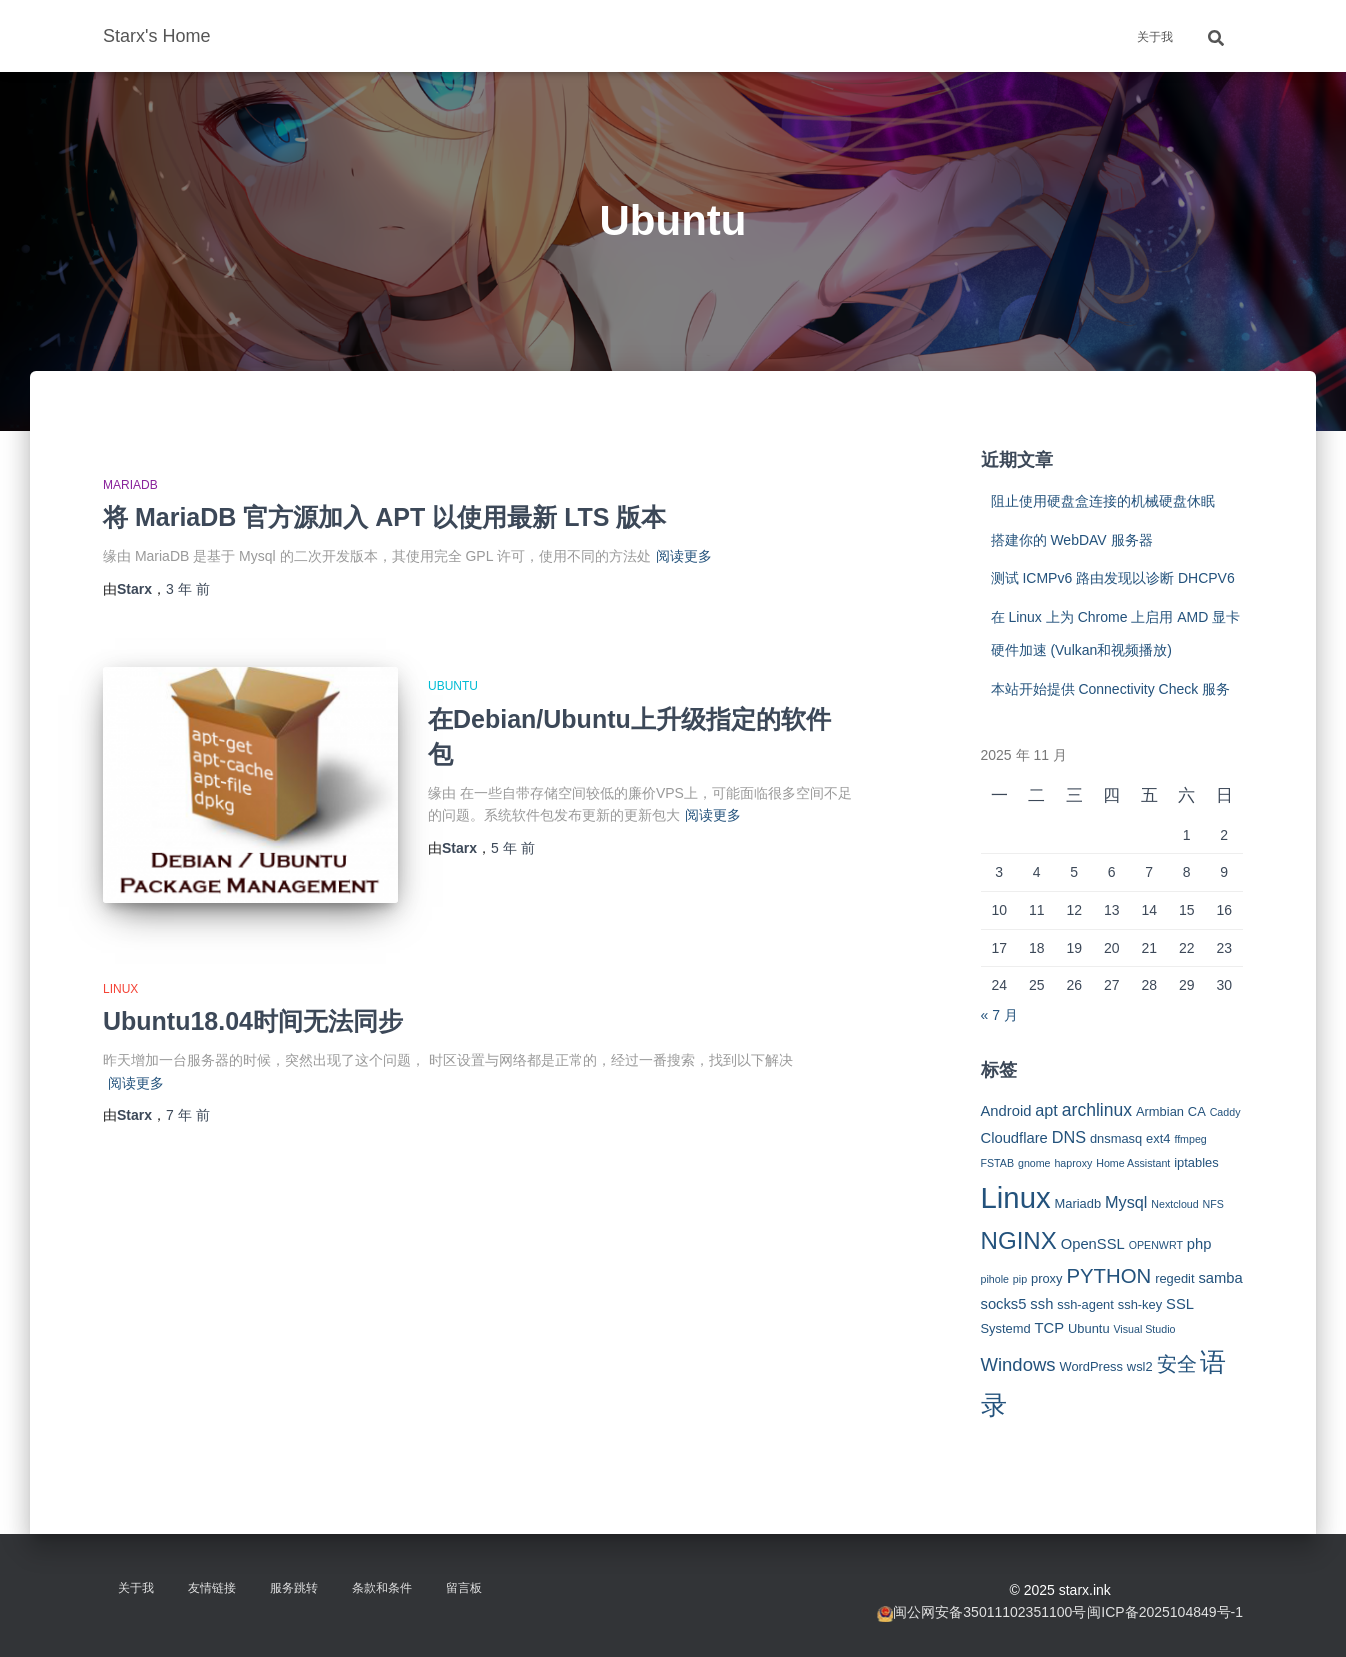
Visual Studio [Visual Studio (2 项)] (1144, 1329)
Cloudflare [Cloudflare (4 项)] (1014, 1138)
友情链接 (212, 1588)
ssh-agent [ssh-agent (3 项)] (1085, 1304)
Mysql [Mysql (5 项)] (1126, 1202)
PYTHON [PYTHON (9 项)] (1108, 1276)
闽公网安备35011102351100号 (989, 1612)
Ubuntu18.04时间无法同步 (253, 1021)
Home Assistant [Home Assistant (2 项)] (1133, 1163)
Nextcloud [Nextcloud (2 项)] (1174, 1204)
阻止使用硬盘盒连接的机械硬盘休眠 (1103, 501)
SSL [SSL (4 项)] (1180, 1304)
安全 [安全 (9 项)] (1177, 1364)
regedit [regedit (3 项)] (1174, 1278)
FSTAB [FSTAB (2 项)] (998, 1163)
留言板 (464, 1588)
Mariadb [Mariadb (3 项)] (1078, 1203)
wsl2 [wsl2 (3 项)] (1140, 1366)
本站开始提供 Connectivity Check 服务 (1111, 689)
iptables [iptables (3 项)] (1196, 1162)
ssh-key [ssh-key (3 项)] (1140, 1304)
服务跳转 (294, 1588)
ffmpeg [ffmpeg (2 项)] (1190, 1139)
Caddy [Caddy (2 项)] (1225, 1112)
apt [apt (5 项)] (1046, 1110)
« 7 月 (999, 1015)
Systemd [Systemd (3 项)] (1006, 1328)
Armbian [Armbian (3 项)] (1160, 1111)
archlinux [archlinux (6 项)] (1097, 1110)
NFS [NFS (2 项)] (1213, 1204)
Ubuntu (453, 686)
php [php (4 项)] (1199, 1244)
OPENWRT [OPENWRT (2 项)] (1156, 1245)
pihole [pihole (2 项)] (995, 1279)
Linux (120, 989)
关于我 (1155, 37)
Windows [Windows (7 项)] (1018, 1364)
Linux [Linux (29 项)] (1016, 1197)
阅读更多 (684, 556)
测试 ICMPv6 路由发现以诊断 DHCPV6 (1113, 578)
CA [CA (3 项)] (1197, 1111)
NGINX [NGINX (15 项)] (1019, 1240)
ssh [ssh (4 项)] (1041, 1304)
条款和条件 (382, 1588)
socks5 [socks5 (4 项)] (1004, 1304)
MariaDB (130, 485)
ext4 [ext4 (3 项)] (1158, 1138)
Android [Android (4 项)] (1006, 1111)
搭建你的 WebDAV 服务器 (1072, 540)
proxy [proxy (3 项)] (1047, 1278)
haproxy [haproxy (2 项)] (1073, 1163)
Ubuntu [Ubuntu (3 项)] (1089, 1328)
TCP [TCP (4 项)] (1050, 1328)
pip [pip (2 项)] (1020, 1279)
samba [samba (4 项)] (1220, 1278)
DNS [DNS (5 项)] (1069, 1137)
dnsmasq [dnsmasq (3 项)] (1116, 1138)
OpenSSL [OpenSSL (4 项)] (1093, 1244)
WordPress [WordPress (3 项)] (1091, 1366)
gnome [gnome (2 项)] (1034, 1163)
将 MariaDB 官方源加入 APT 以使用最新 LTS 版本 (384, 517)
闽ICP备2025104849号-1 (1165, 1612)
